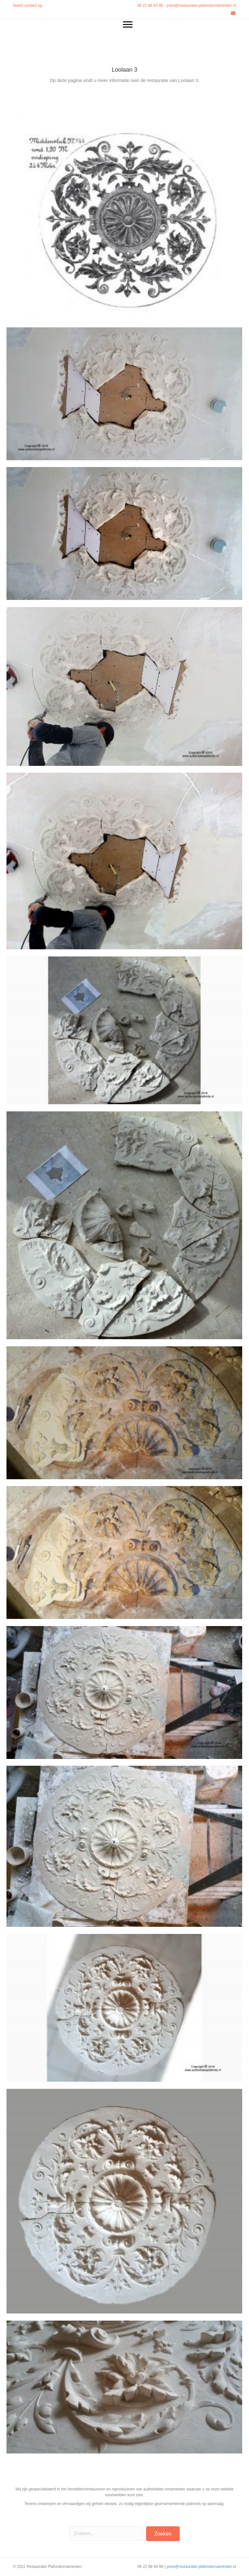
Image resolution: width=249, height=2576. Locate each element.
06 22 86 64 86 (150, 5)
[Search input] (106, 2533)
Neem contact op (27, 5)
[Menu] (127, 24)
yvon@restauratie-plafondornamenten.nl (201, 5)
